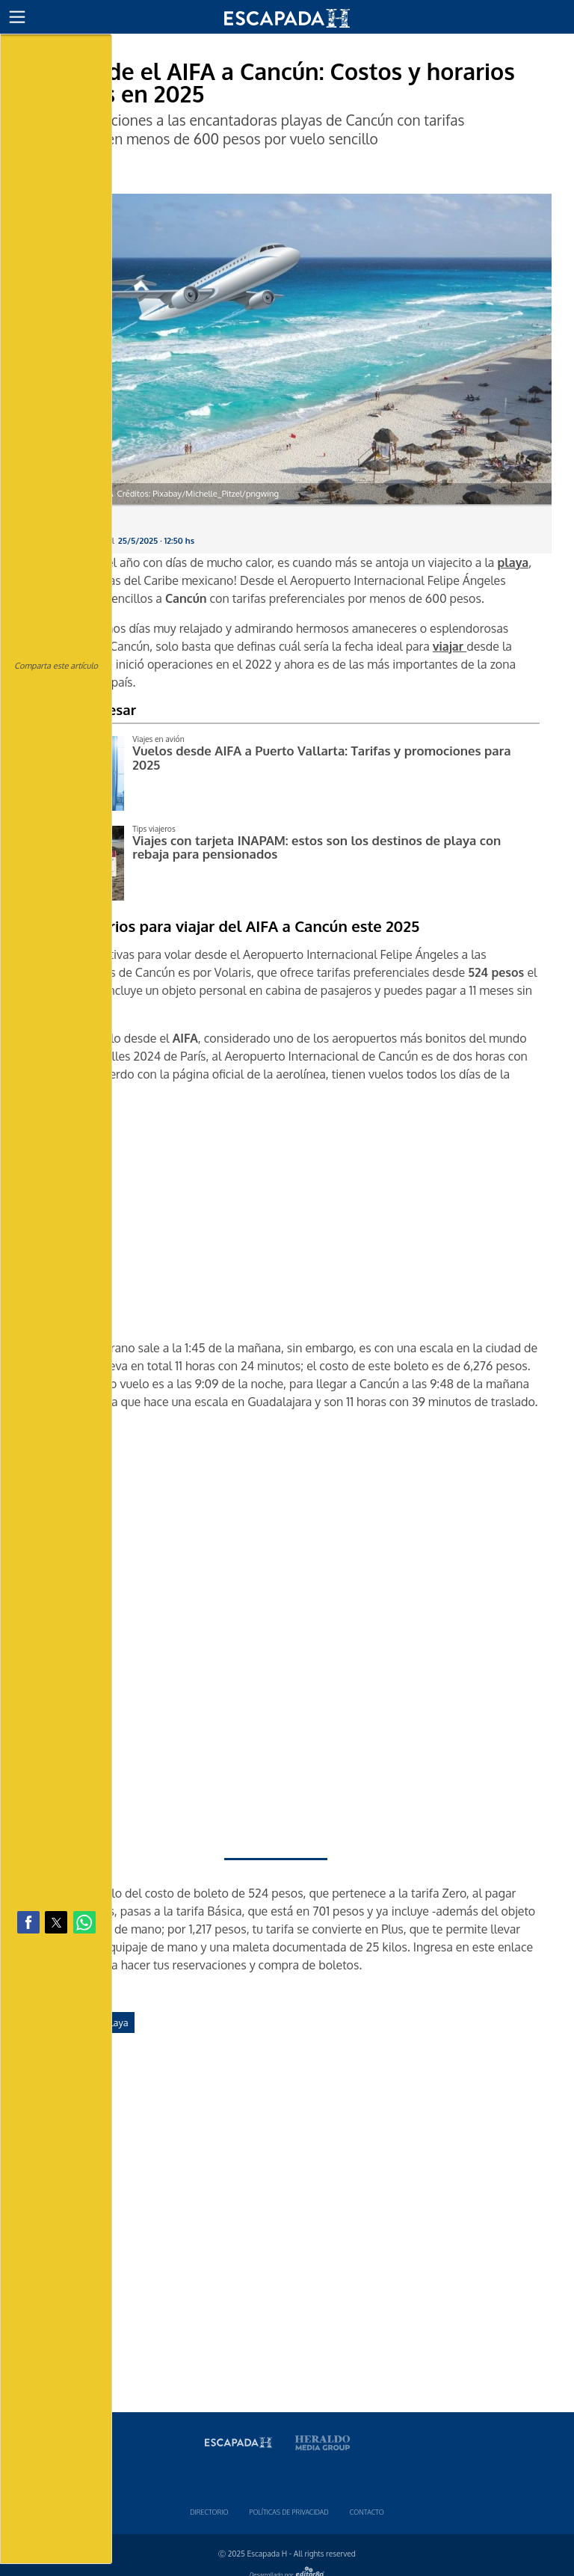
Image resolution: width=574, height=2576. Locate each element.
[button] (17, 17)
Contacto (367, 2512)
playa (117, 2022)
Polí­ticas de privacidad (288, 2512)
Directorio (209, 2512)
